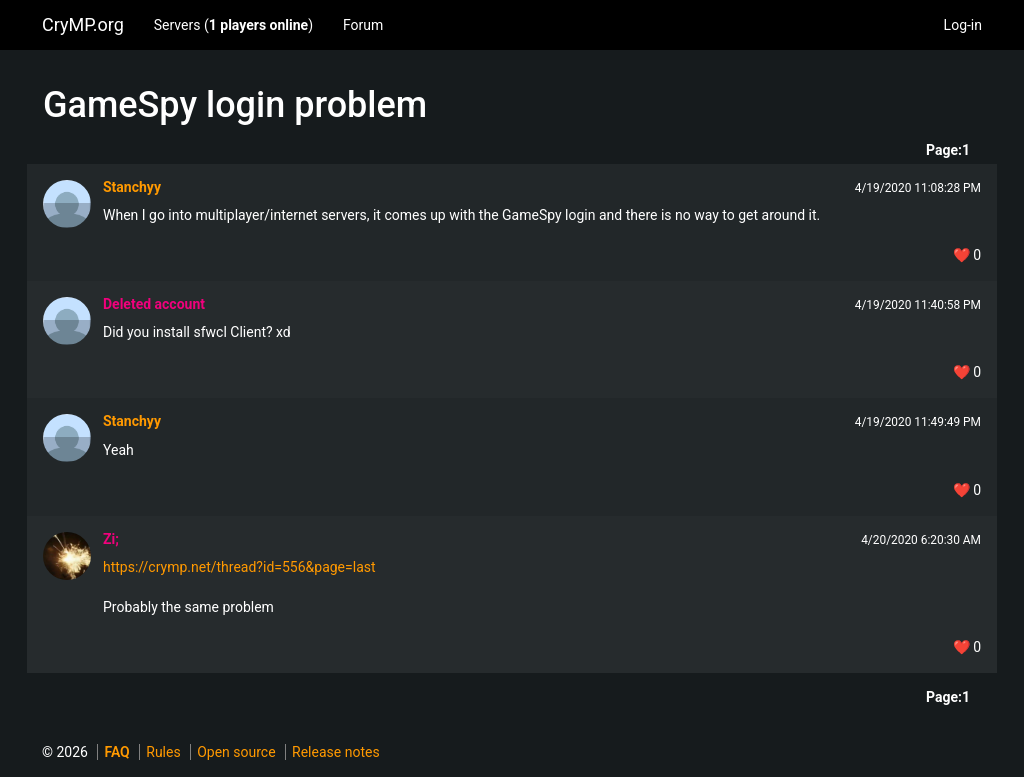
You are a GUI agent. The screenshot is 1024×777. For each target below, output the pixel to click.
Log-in (963, 25)
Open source (236, 752)
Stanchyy (132, 187)
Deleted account (154, 304)
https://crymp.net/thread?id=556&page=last (239, 567)
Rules (163, 752)
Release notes (336, 752)
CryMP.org (83, 24)
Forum (363, 25)
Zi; (111, 539)
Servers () (233, 25)
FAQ (116, 752)
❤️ (967, 255)
